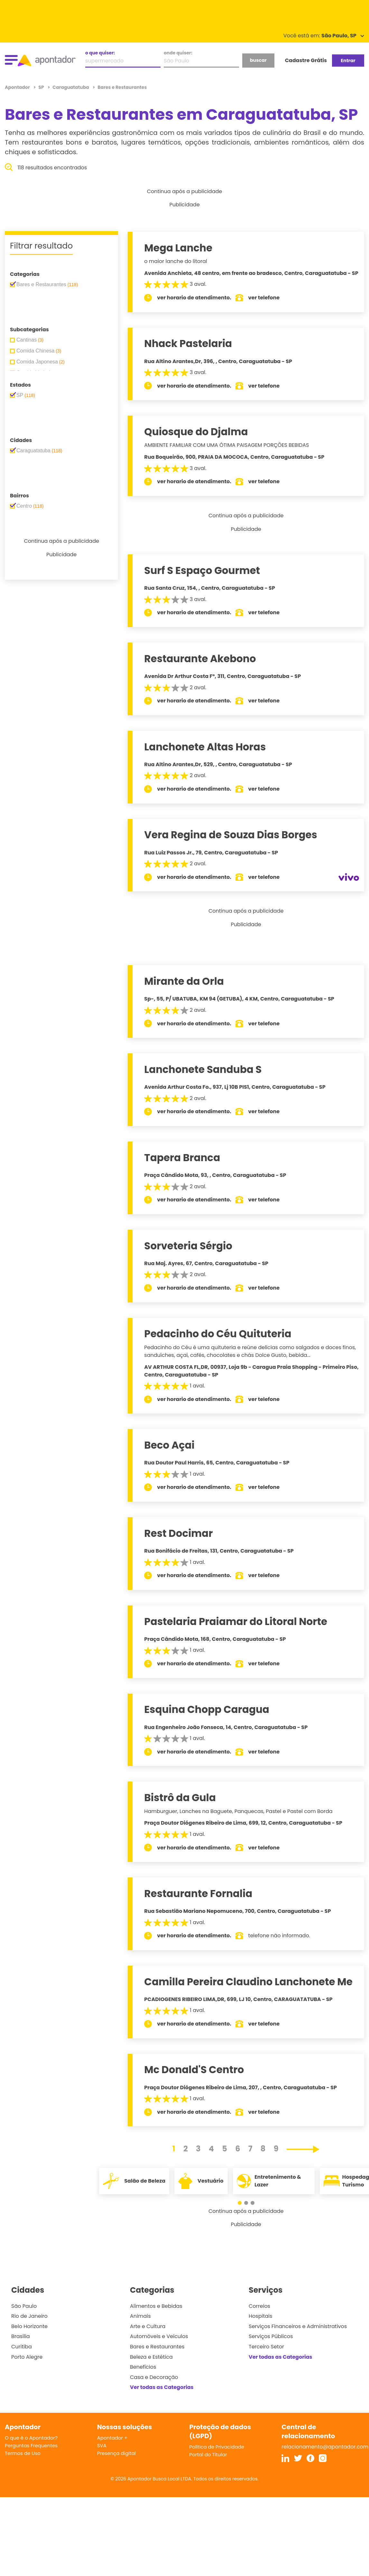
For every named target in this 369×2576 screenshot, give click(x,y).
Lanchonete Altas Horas (205, 747)
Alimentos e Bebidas (156, 2306)
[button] (243, 2203)
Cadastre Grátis (306, 60)
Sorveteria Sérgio (188, 1246)
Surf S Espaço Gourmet (202, 570)
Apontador (18, 87)
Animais (140, 2316)
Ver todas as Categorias (162, 2387)
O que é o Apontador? (31, 2437)
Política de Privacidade (216, 2446)
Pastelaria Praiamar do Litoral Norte (235, 1621)
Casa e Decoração (154, 2377)
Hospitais (260, 2316)
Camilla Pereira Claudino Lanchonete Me (248, 1982)
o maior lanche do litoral (175, 261)
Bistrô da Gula (180, 1798)
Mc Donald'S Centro (194, 2070)
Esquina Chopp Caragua (206, 1709)
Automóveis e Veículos (159, 2336)
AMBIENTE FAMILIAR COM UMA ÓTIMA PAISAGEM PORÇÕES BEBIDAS (226, 445)
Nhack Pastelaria (188, 343)
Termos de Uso (23, 2453)
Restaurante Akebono (200, 659)
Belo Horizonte (29, 2326)
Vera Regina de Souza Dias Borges (230, 835)
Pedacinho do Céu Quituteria (217, 1334)
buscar (258, 60)
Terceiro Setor (266, 2346)
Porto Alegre (26, 2357)
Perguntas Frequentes (31, 2445)
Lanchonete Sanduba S (203, 1069)
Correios (259, 2306)
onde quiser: (178, 53)
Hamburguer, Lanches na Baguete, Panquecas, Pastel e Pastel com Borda (238, 1811)
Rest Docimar (178, 1533)
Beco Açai (169, 1445)
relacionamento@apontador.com (324, 2446)
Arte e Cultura (147, 2326)
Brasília (20, 2336)
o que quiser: (100, 53)
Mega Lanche (178, 248)
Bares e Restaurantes (157, 2346)
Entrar (348, 60)
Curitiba (21, 2346)
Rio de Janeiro (29, 2316)
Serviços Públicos (271, 2336)
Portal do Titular (208, 2454)
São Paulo (24, 2306)
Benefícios (143, 2367)
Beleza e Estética (151, 2357)
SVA (101, 2445)
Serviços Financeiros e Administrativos (298, 2326)
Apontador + (112, 2437)
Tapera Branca (182, 1158)
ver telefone (264, 297)
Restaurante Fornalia (198, 1893)
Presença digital (116, 2453)
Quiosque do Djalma (196, 432)
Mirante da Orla (184, 981)
